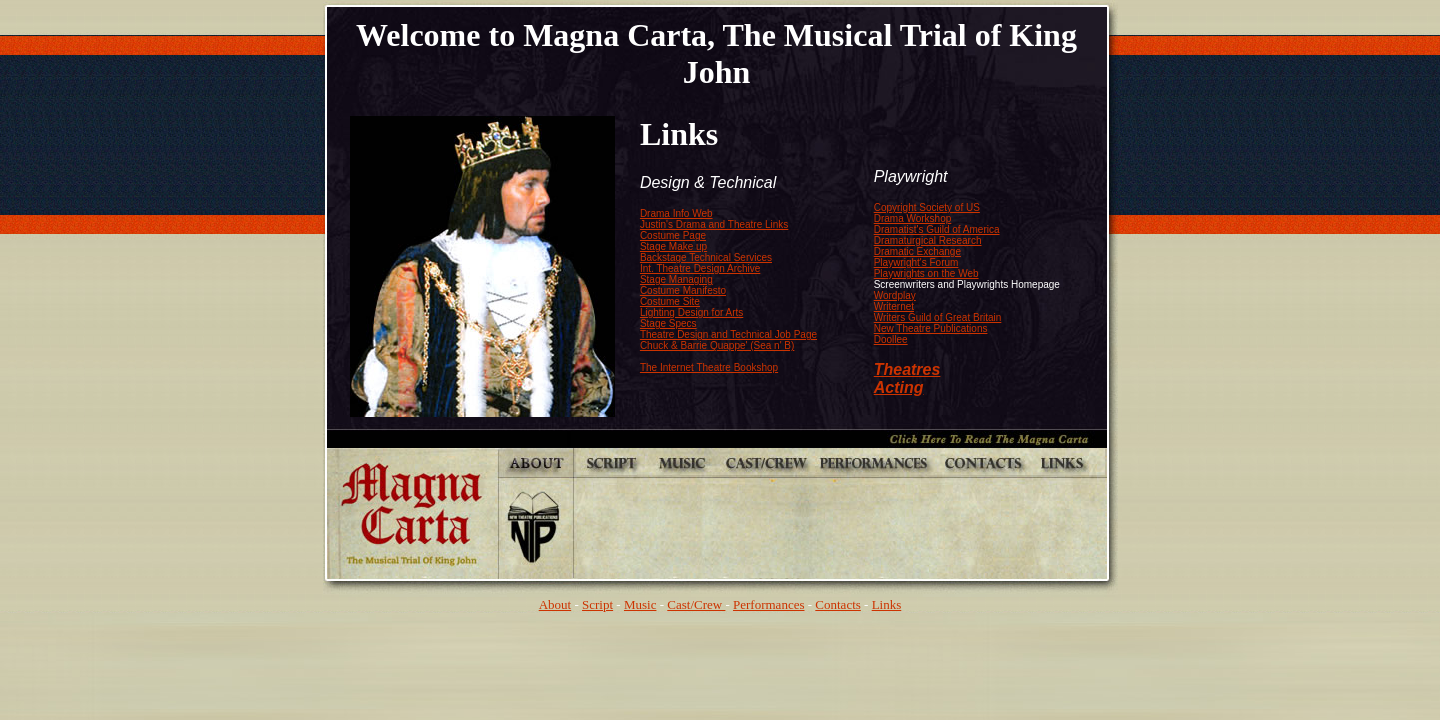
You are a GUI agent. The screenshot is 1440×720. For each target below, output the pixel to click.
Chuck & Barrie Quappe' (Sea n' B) (717, 345)
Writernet (894, 306)
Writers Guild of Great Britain (938, 317)
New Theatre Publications (931, 328)
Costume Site (670, 301)
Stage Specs (668, 323)
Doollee (891, 339)
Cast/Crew (696, 604)
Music (640, 604)
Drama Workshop (913, 218)
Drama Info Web (676, 213)
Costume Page (673, 235)
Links (887, 604)
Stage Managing (676, 279)
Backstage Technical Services (706, 257)
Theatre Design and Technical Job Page (728, 334)
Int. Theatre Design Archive (700, 268)
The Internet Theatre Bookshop (709, 367)
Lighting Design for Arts (691, 312)
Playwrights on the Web (926, 273)
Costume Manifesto (683, 290)
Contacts (838, 604)
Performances (768, 604)
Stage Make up (673, 246)
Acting (899, 387)
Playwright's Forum (916, 262)
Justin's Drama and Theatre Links (714, 224)
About (555, 604)
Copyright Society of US (927, 207)
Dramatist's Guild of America (937, 229)
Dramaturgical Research (928, 240)
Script (597, 604)
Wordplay (895, 295)
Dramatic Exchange (917, 251)
